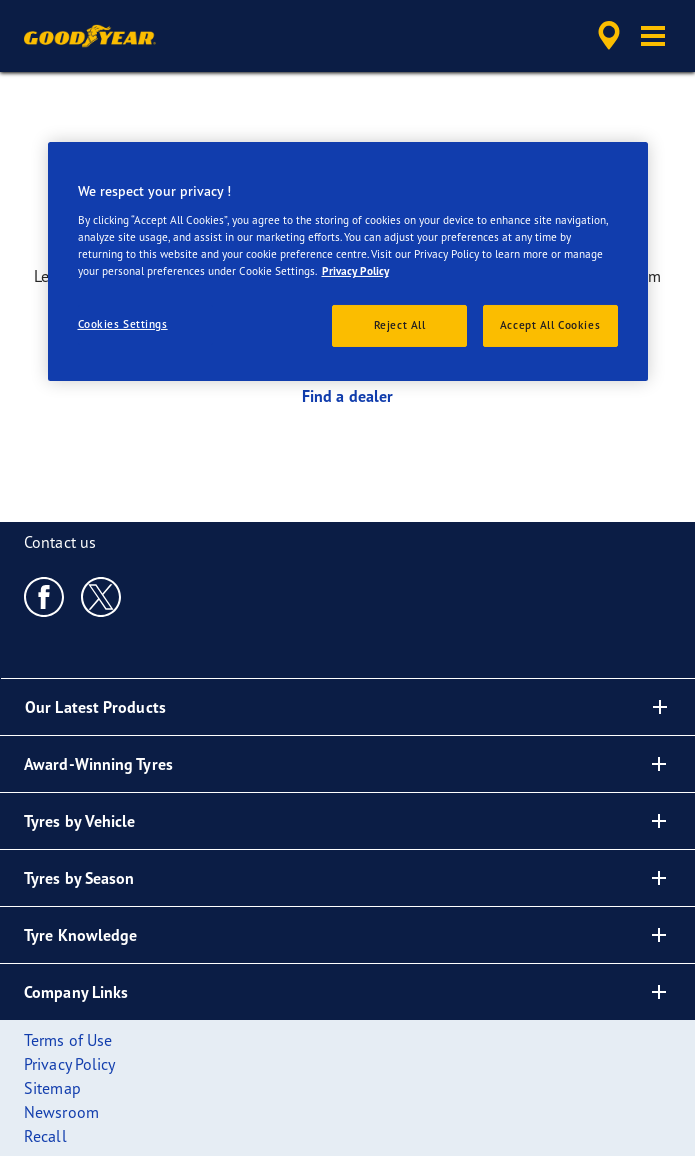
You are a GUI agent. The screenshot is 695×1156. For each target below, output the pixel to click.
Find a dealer (347, 396)
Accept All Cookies (550, 325)
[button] (653, 36)
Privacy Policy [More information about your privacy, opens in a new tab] (355, 271)
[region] (348, 261)
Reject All (400, 325)
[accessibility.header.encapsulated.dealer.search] (609, 36)
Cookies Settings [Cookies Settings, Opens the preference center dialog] (123, 324)
